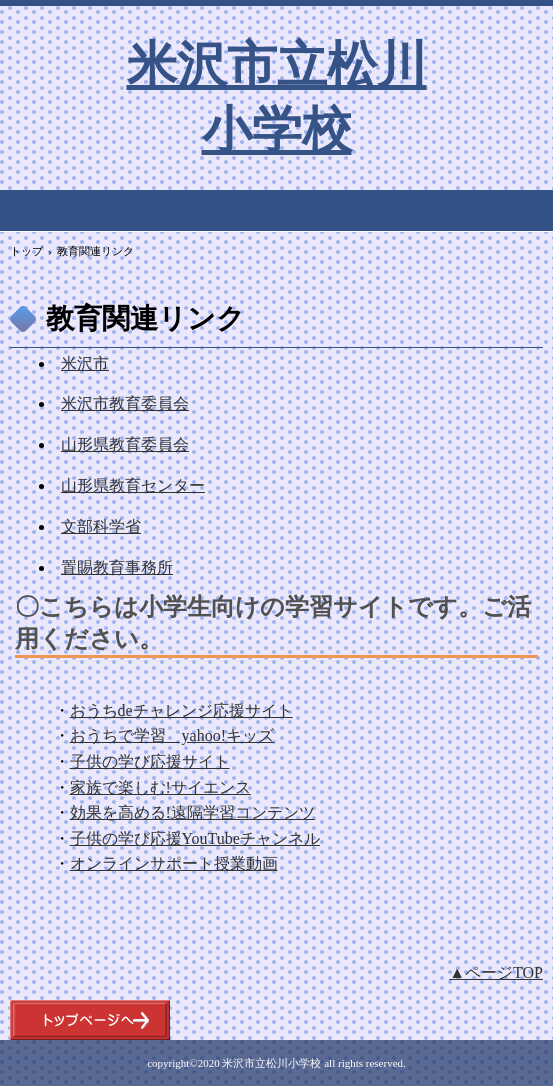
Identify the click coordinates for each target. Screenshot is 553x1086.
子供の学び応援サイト (150, 761)
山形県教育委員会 (125, 444)
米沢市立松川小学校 (277, 96)
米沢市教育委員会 (125, 403)
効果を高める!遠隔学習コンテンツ (192, 812)
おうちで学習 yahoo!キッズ (172, 735)
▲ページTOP (496, 972)
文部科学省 (101, 526)
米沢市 (85, 363)
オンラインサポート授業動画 (174, 863)
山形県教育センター (133, 485)
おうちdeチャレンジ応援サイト (181, 710)
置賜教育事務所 (117, 567)
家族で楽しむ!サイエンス (160, 787)
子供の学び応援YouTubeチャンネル (195, 838)
